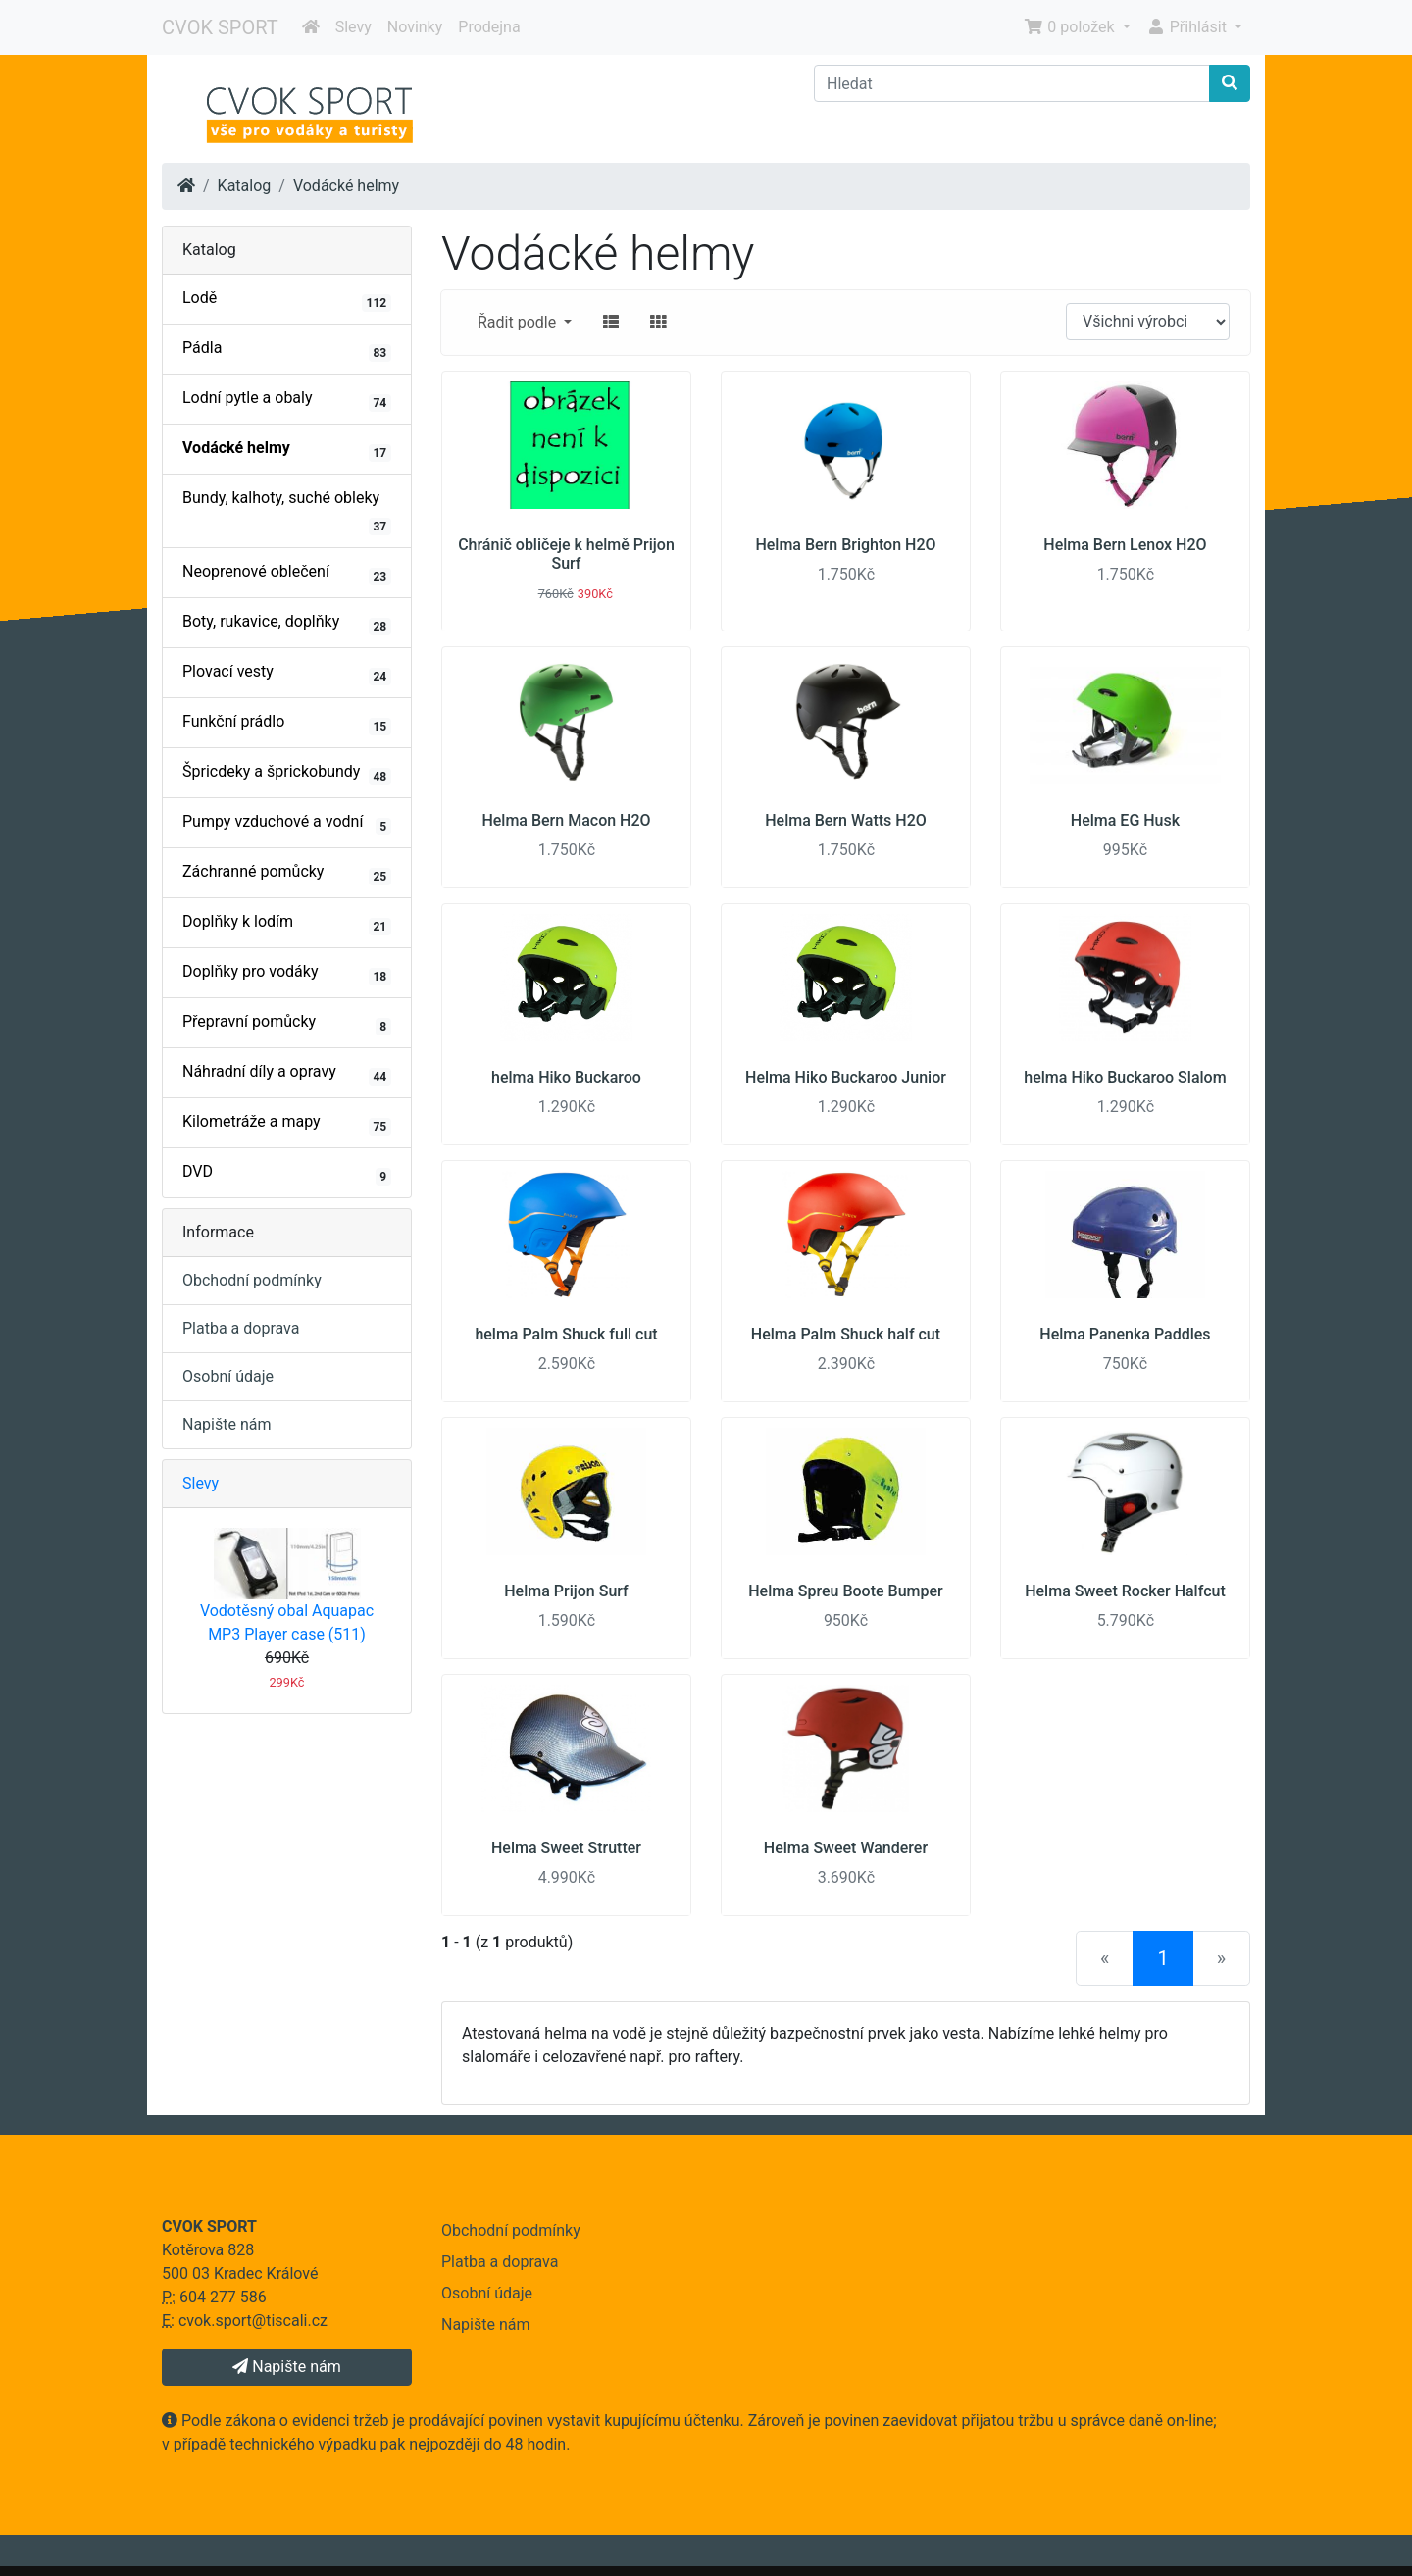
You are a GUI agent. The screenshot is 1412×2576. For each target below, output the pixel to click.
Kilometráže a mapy (286, 1124)
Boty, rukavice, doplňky (286, 623)
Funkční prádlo (286, 723)
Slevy (353, 27)
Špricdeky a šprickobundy (286, 773)
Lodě (286, 300)
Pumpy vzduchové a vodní (286, 823)
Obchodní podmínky (252, 1280)
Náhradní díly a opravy (286, 1074)
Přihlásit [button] (1188, 27)
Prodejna (489, 27)
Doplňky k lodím (286, 923)
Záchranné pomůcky (286, 873)
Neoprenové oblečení (286, 573)
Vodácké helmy (346, 186)
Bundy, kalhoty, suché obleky (286, 511)
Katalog (245, 186)
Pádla (286, 350)
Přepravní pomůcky (286, 1023)
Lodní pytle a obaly (286, 400)
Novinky (415, 27)
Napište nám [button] (286, 2366)
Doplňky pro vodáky (286, 973)
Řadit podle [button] (519, 322)
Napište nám (227, 1424)
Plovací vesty (286, 673)
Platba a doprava (240, 1328)
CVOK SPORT (220, 27)
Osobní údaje (228, 1376)
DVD (286, 1174)
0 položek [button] (1071, 27)
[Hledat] (1012, 83)
